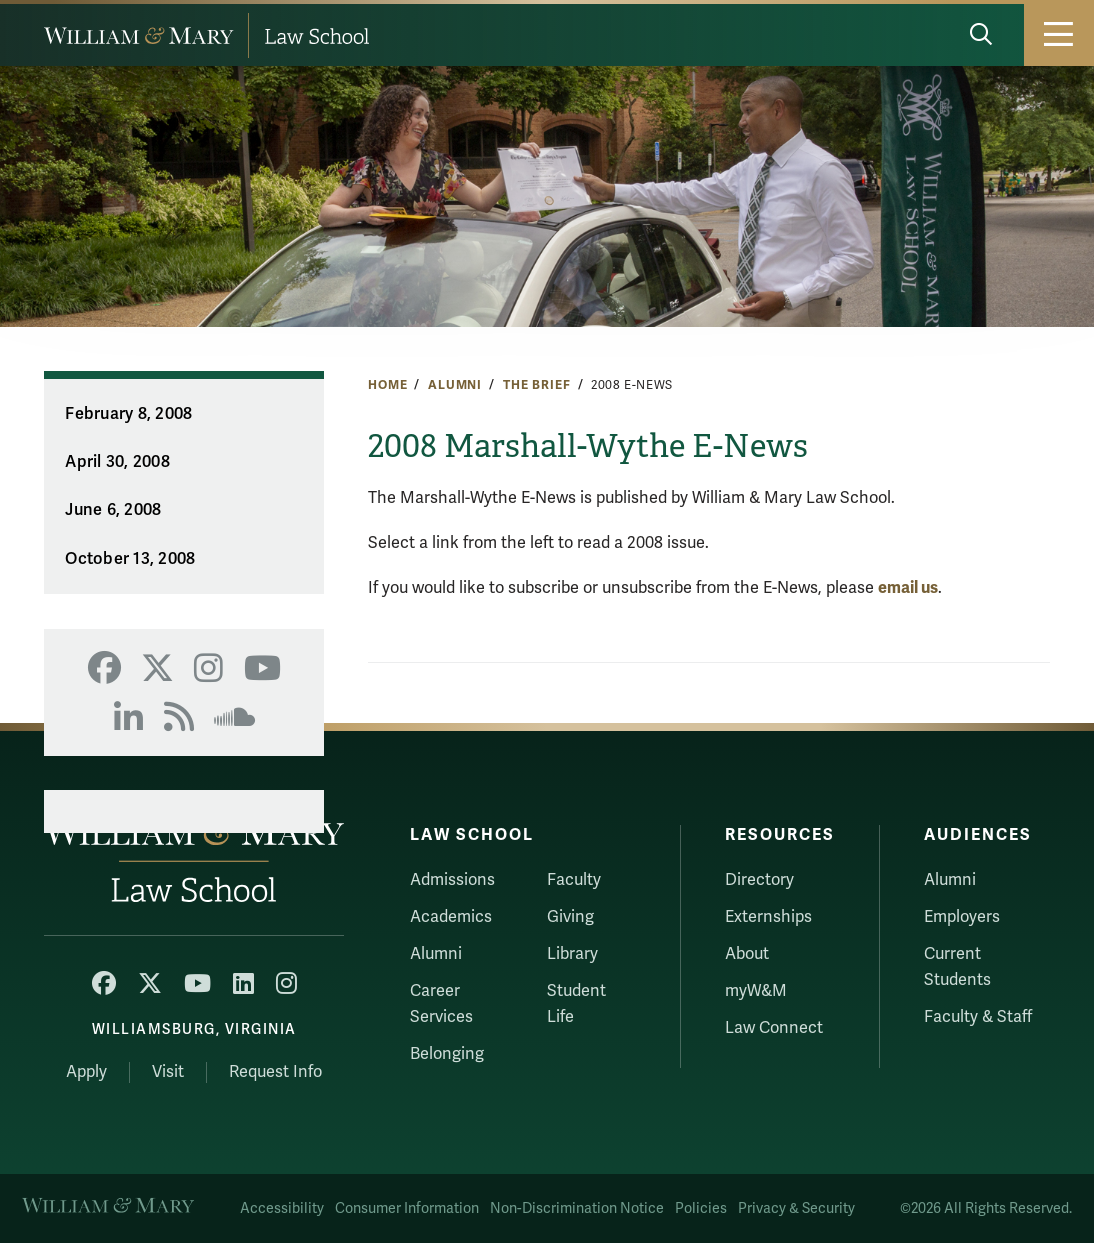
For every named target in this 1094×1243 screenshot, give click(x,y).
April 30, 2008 (117, 462)
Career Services (441, 1004)
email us (908, 587)
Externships (768, 917)
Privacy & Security (796, 1208)
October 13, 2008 (130, 559)
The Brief (537, 385)
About (747, 954)
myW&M (756, 991)
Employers (962, 917)
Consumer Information (407, 1208)
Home (387, 385)
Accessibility (282, 1208)
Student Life (576, 1004)
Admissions (452, 880)
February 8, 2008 (128, 414)
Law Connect (774, 1028)
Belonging (447, 1054)
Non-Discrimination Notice (577, 1208)
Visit (168, 1072)
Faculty (574, 880)
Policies (701, 1208)
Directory (759, 880)
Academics (451, 917)
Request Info (275, 1072)
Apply (86, 1072)
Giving (570, 917)
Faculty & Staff (978, 1017)
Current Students (957, 967)
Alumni (455, 385)
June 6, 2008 (113, 510)
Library (572, 954)
